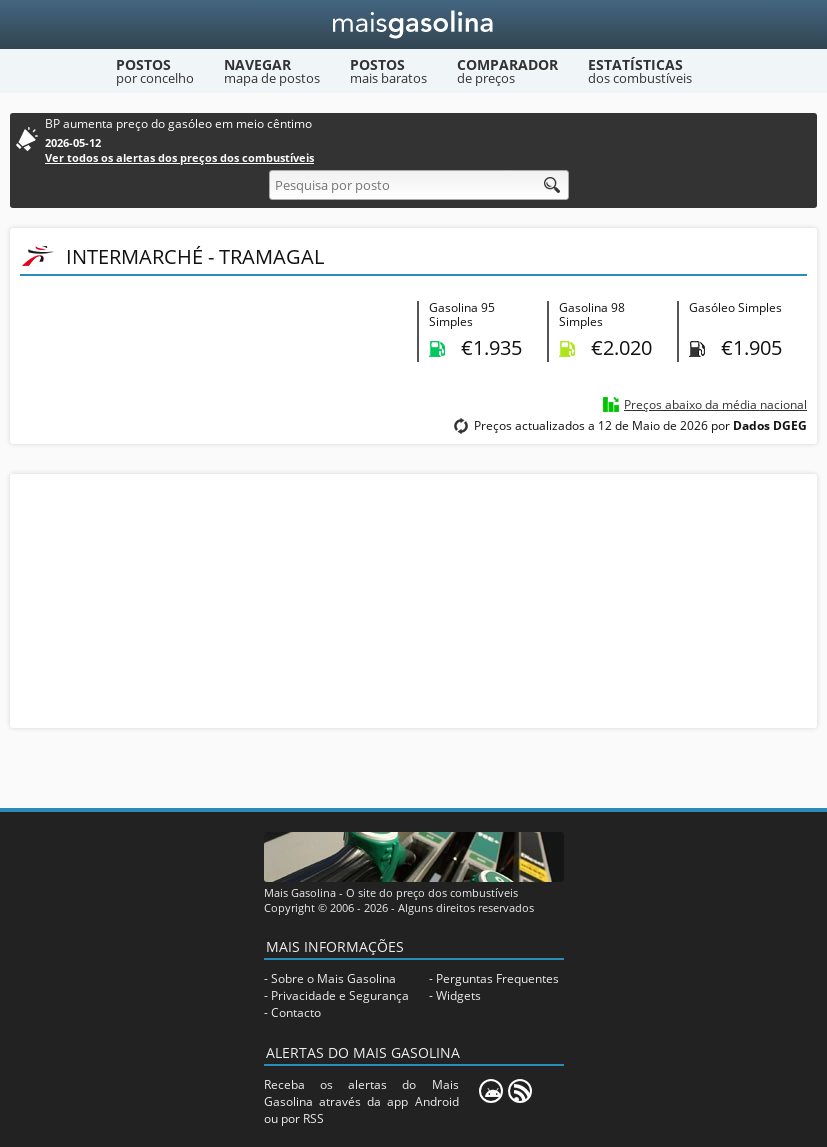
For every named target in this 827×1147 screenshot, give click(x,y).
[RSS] (520, 1091)
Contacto (296, 1012)
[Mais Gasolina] (413, 24)
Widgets (458, 995)
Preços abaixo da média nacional (715, 404)
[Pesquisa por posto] (419, 185)
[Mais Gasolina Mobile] (491, 1091)
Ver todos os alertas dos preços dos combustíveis (179, 157)
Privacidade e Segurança (340, 995)
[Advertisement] (414, 599)
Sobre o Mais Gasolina (333, 978)
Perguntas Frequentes (497, 978)
